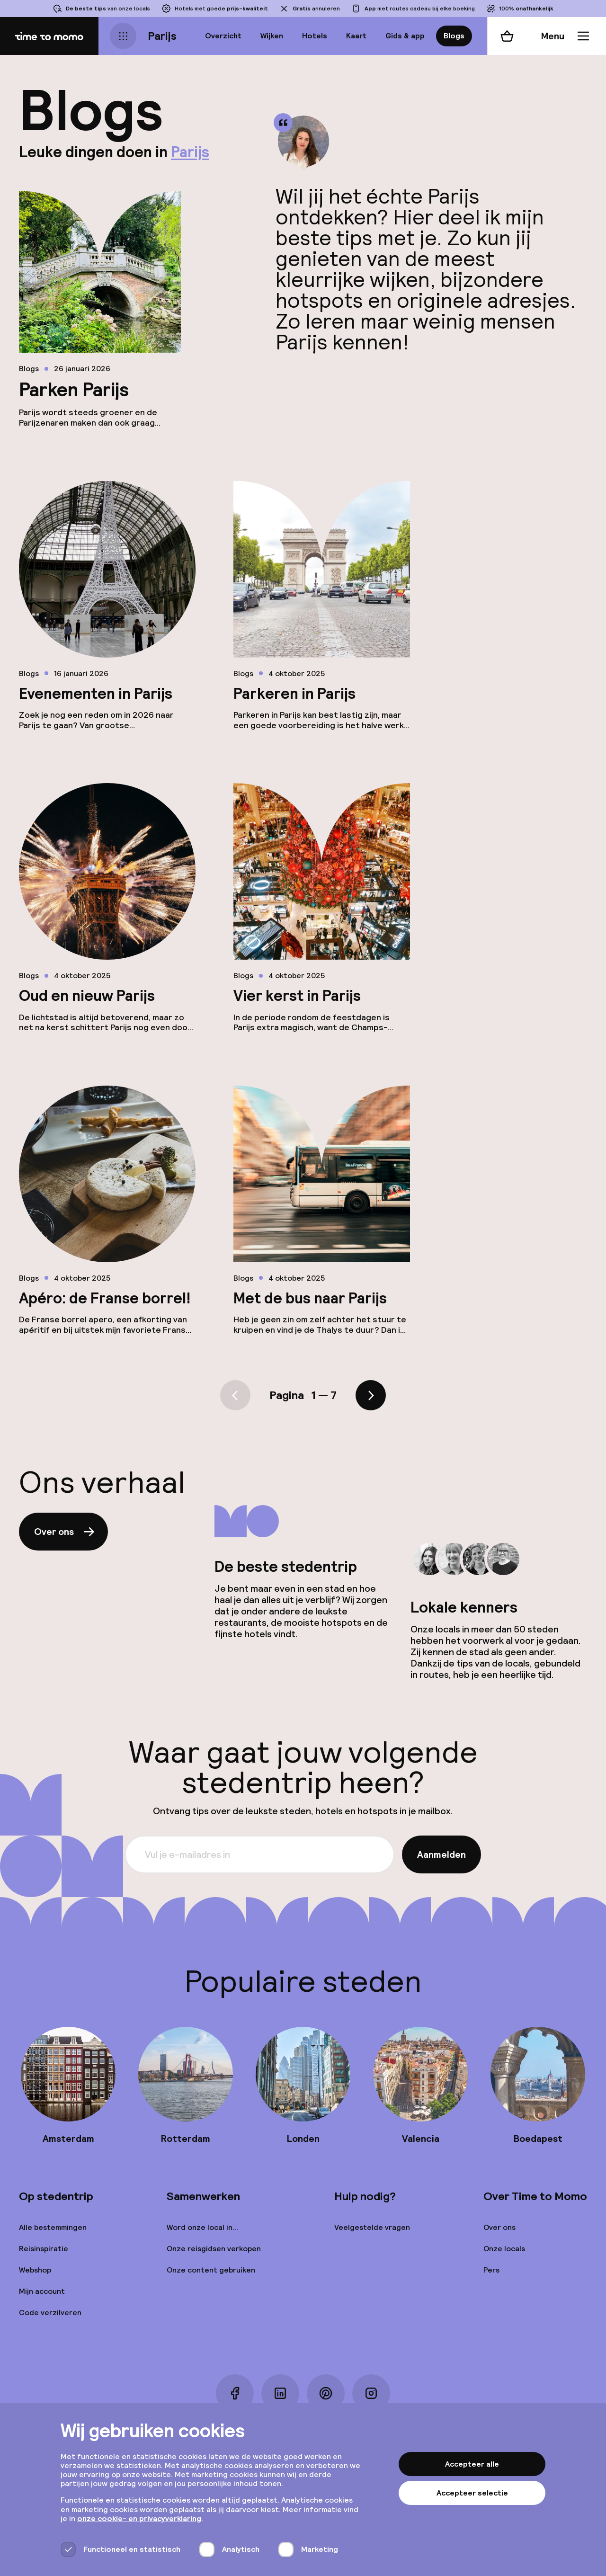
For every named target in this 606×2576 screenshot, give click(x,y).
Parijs (162, 35)
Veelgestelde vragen (372, 2227)
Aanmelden (441, 1854)
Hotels (314, 36)
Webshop (35, 2270)
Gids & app (405, 36)
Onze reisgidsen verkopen (214, 2249)
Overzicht (223, 36)
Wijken (271, 36)
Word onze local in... (202, 2227)
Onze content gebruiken (211, 2270)
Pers (491, 2270)
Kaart (356, 36)
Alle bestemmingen (53, 2227)
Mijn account (42, 2291)
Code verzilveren (50, 2313)
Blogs (454, 36)
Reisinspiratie (43, 2249)
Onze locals (504, 2249)
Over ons (65, 1531)
